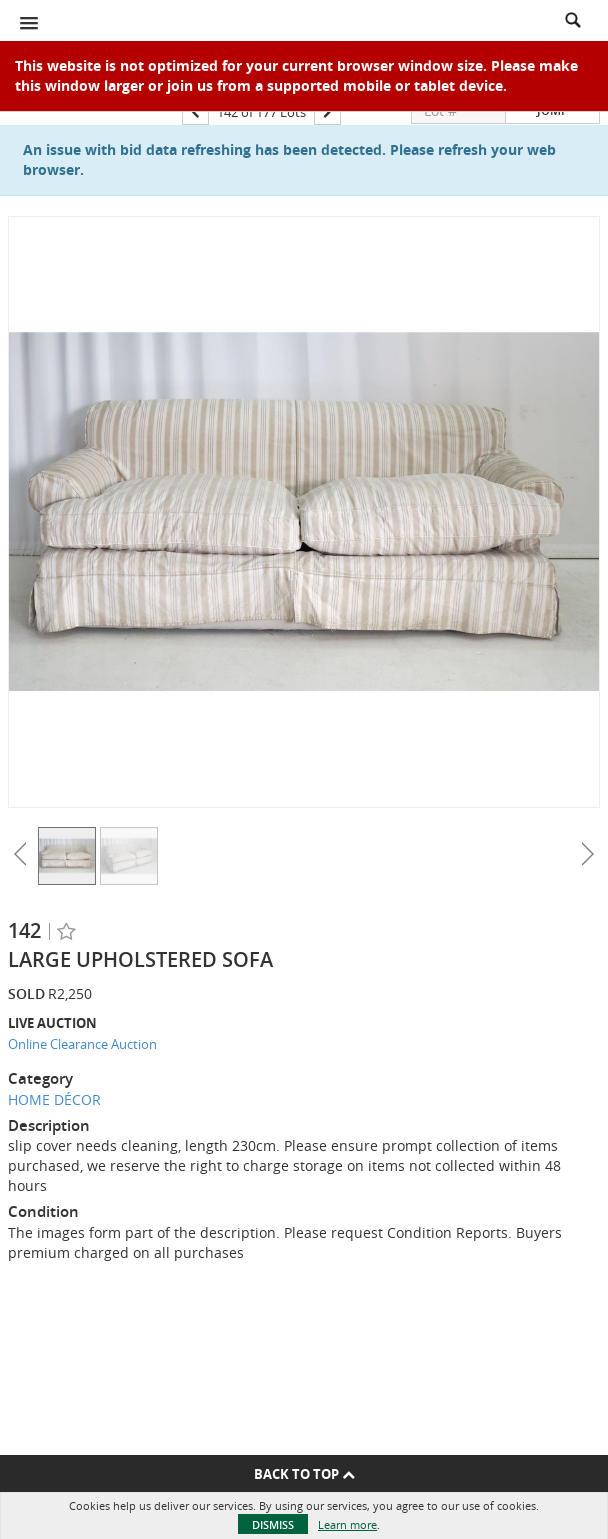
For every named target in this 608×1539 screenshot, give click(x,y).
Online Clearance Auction (82, 1044)
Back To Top (304, 1474)
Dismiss (273, 1524)
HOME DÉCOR (54, 1099)
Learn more (347, 1524)
